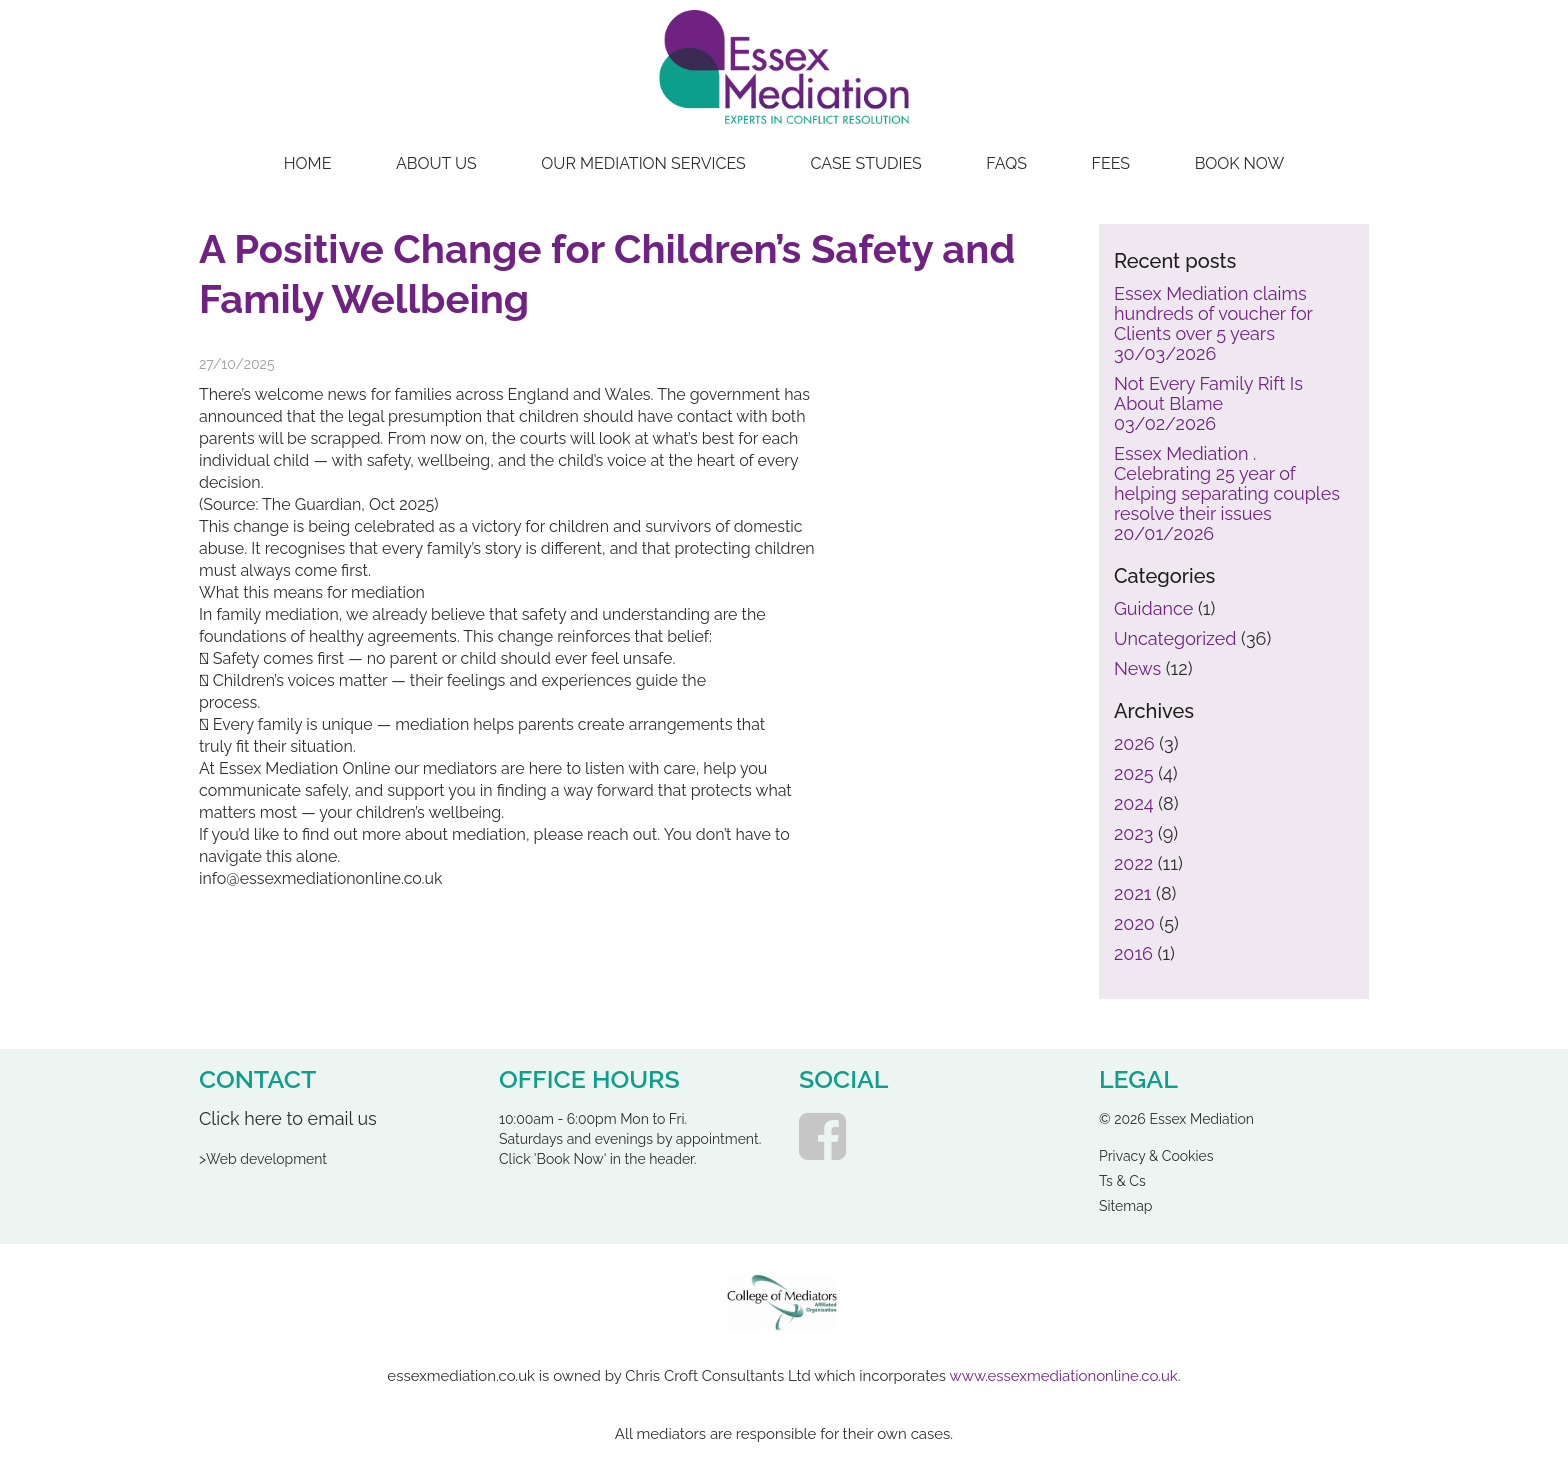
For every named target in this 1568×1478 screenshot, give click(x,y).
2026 (1134, 743)
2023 (1133, 833)
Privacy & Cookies (1156, 1156)
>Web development (263, 1159)
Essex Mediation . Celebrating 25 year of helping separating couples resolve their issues (1227, 494)
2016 (1133, 953)
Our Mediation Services (643, 163)
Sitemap (1125, 1206)
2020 (1134, 923)
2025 (1134, 773)
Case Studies (865, 163)
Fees (1111, 163)
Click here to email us (288, 1118)
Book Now (1240, 163)
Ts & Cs (1122, 1181)
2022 (1133, 863)
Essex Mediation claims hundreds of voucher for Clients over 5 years (1213, 324)
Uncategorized (1175, 638)
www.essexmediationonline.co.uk (1064, 1376)
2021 (1132, 893)
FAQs (1006, 163)
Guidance (1153, 608)
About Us (436, 163)
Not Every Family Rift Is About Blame (1208, 404)
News (1137, 668)
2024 (1134, 803)
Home (308, 163)
